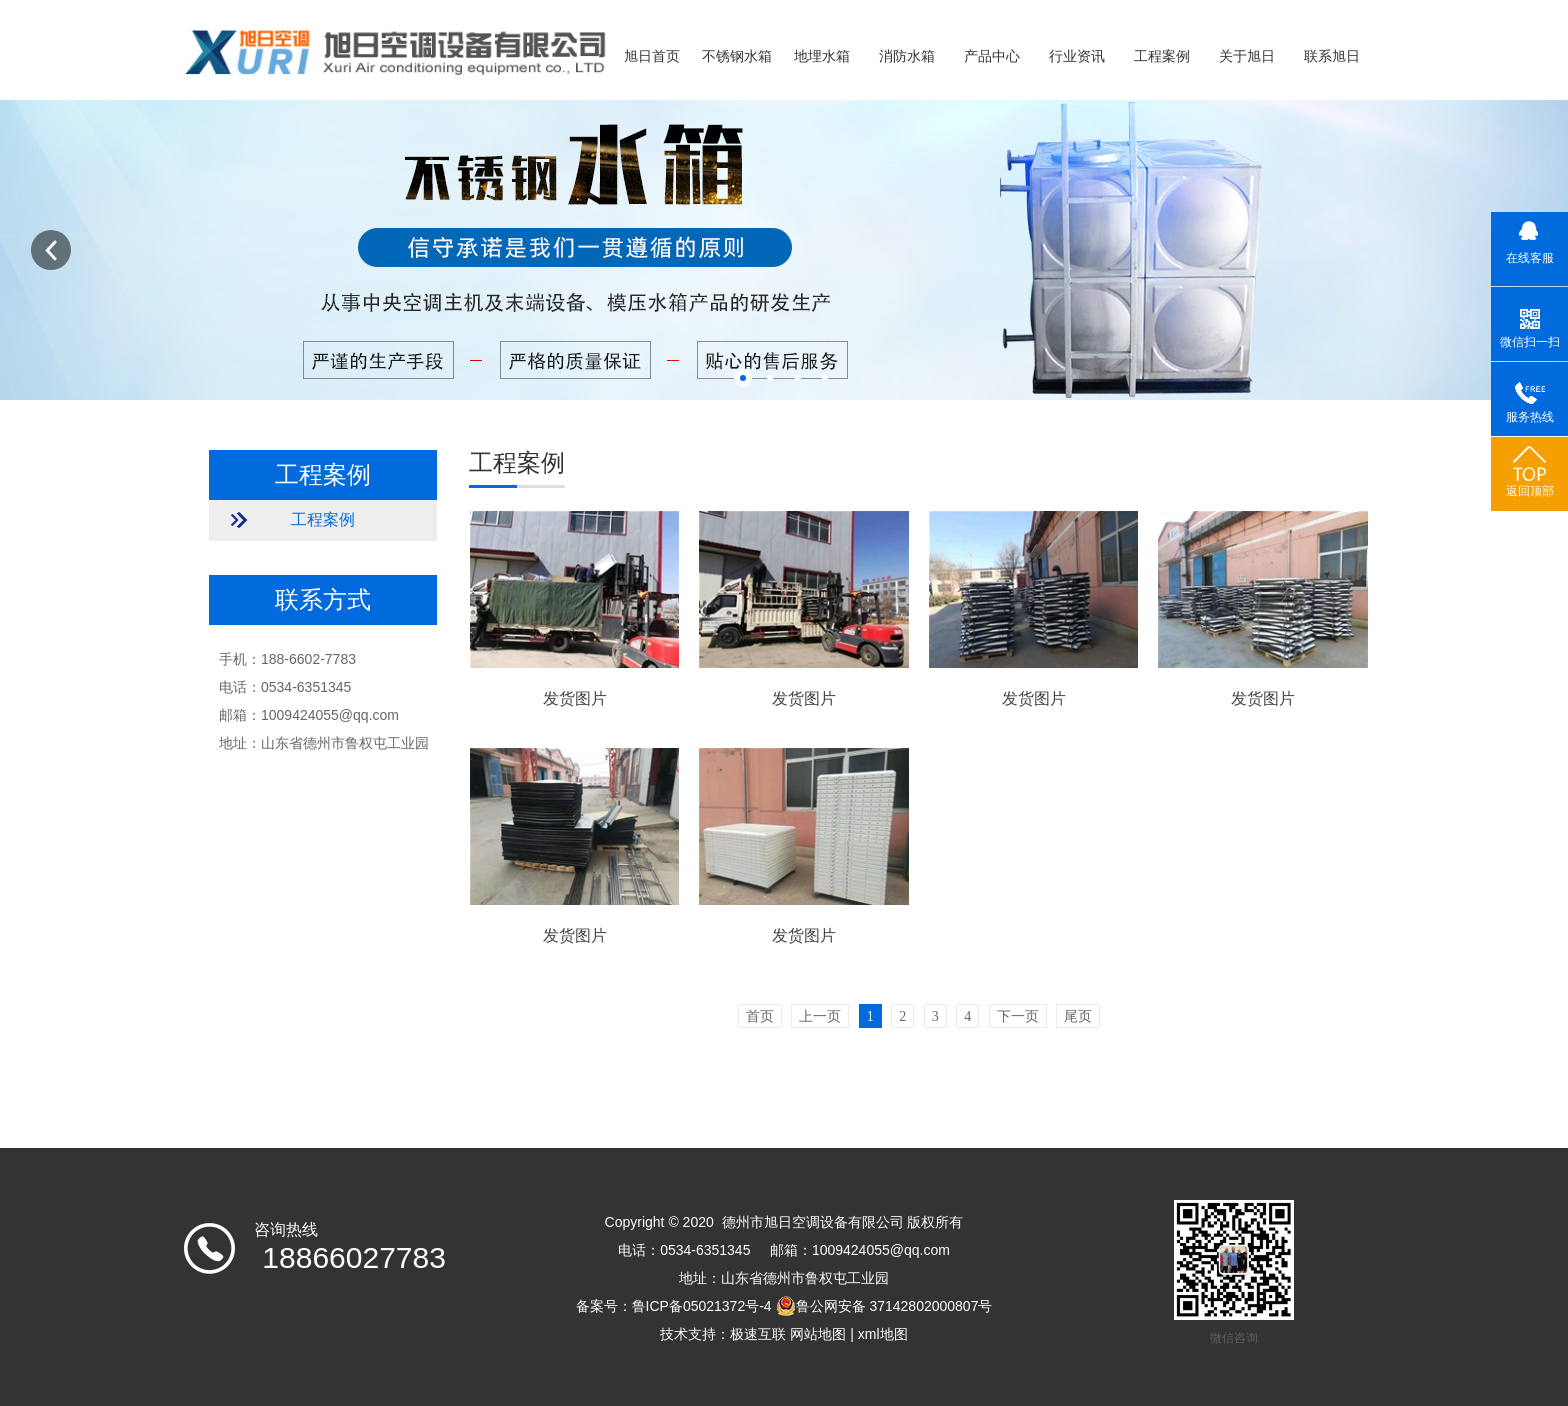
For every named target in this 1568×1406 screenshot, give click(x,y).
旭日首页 (652, 56)
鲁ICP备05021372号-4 (702, 1306)
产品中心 (992, 56)
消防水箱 (907, 56)
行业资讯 (1077, 56)
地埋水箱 (822, 56)
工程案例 (1162, 56)
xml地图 (883, 1334)
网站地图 (818, 1334)
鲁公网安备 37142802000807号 (884, 1306)
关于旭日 (1247, 56)
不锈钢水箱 (737, 56)
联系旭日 (1332, 56)
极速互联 (758, 1334)
